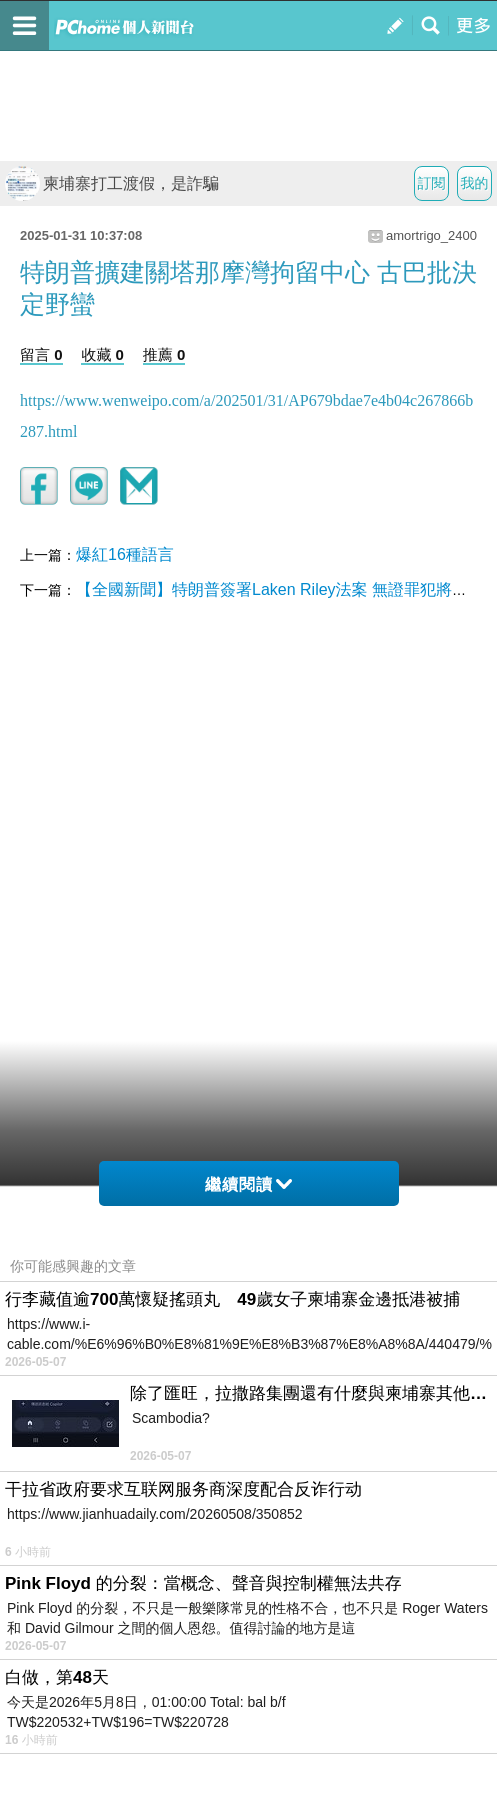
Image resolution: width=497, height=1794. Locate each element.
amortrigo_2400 (431, 235)
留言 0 (41, 354)
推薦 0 (164, 354)
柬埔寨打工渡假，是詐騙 (112, 183)
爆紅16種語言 (125, 554)
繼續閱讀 (248, 1184)
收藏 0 (102, 354)
